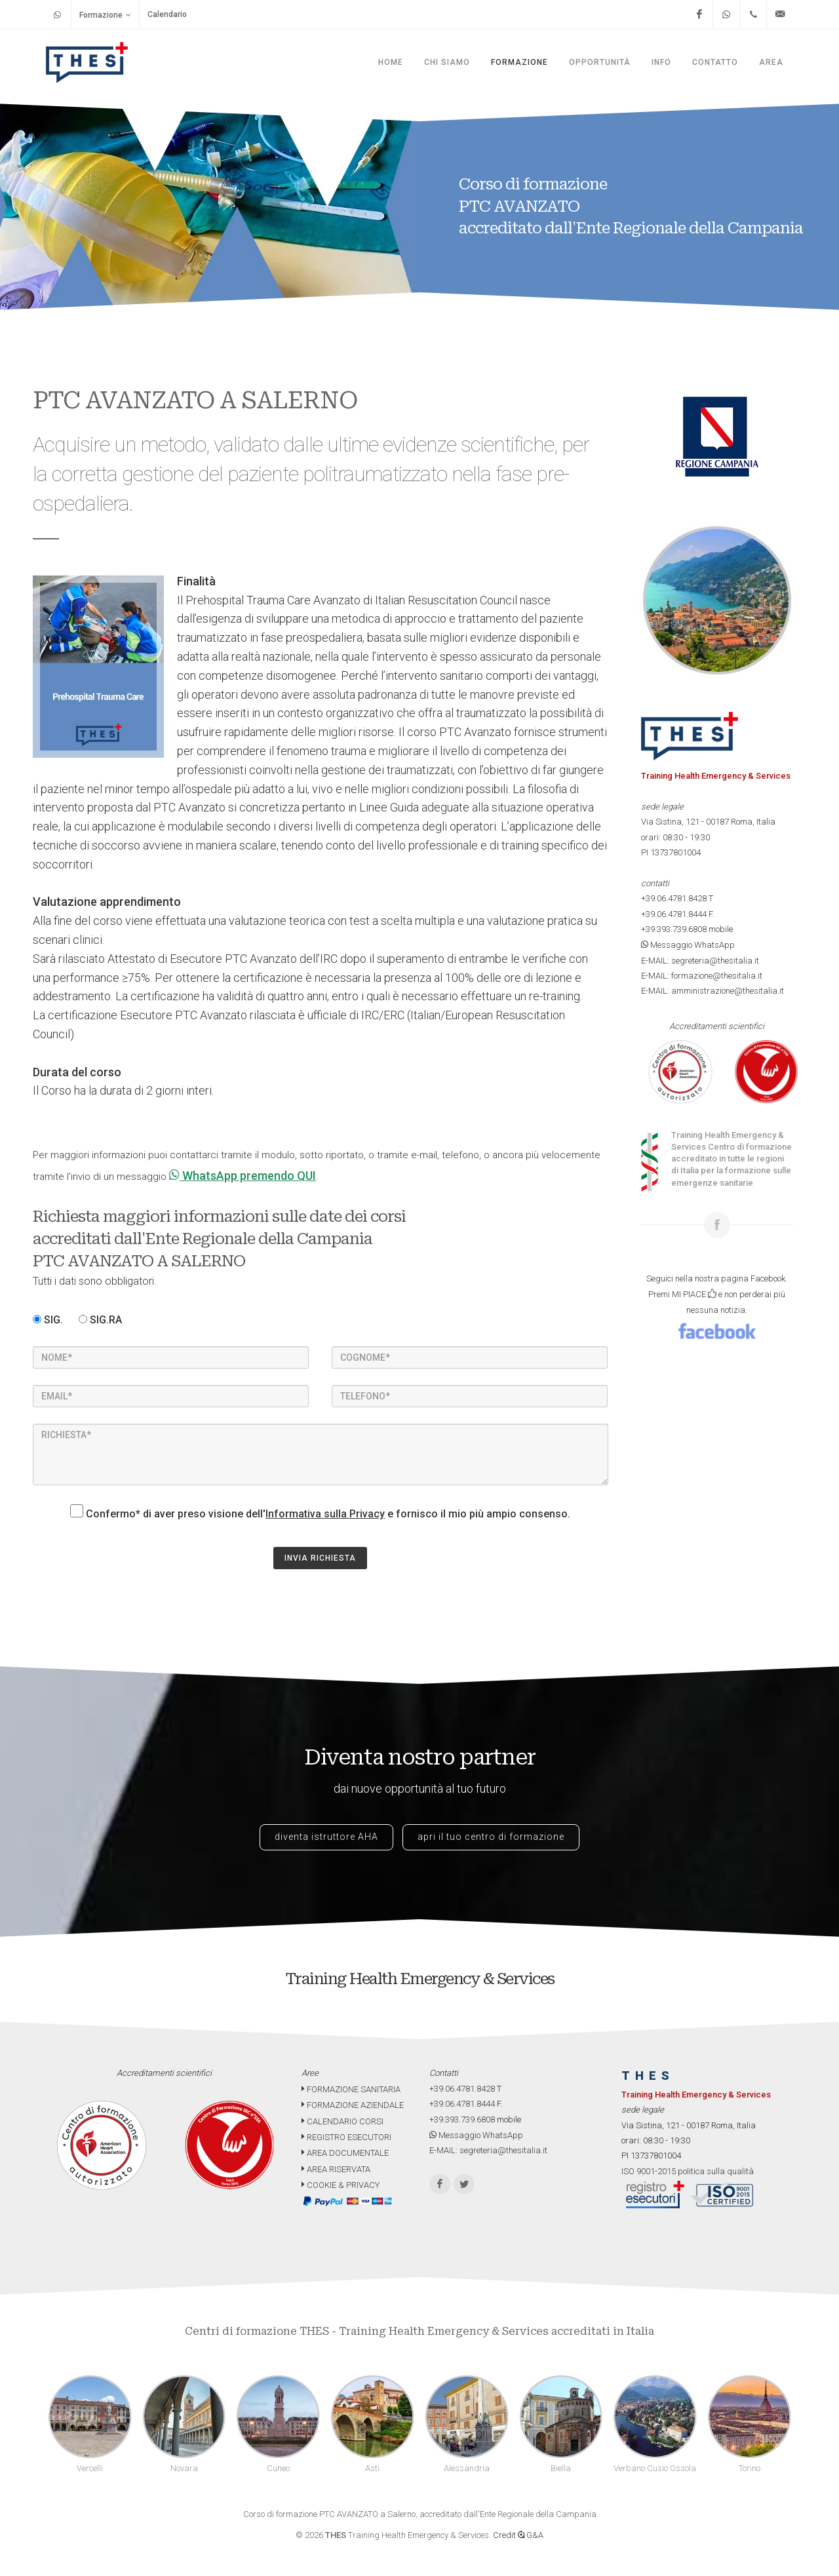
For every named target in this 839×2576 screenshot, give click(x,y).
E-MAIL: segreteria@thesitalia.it (700, 961)
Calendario (167, 14)
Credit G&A (518, 2535)
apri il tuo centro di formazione (491, 1836)
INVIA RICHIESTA (320, 1558)
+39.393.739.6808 (674, 929)
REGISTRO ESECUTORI (346, 2137)
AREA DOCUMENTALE (345, 2153)
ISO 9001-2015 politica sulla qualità (687, 2171)
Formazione (105, 15)
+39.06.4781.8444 (674, 914)
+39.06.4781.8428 (674, 898)
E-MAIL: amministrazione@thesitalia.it (712, 991)
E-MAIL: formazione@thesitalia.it (701, 976)
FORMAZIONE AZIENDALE (353, 2105)
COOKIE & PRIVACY (341, 2185)
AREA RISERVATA (336, 2169)
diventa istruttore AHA (326, 1836)
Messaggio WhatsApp (688, 945)
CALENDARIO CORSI (342, 2121)
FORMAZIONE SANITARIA (351, 2089)
